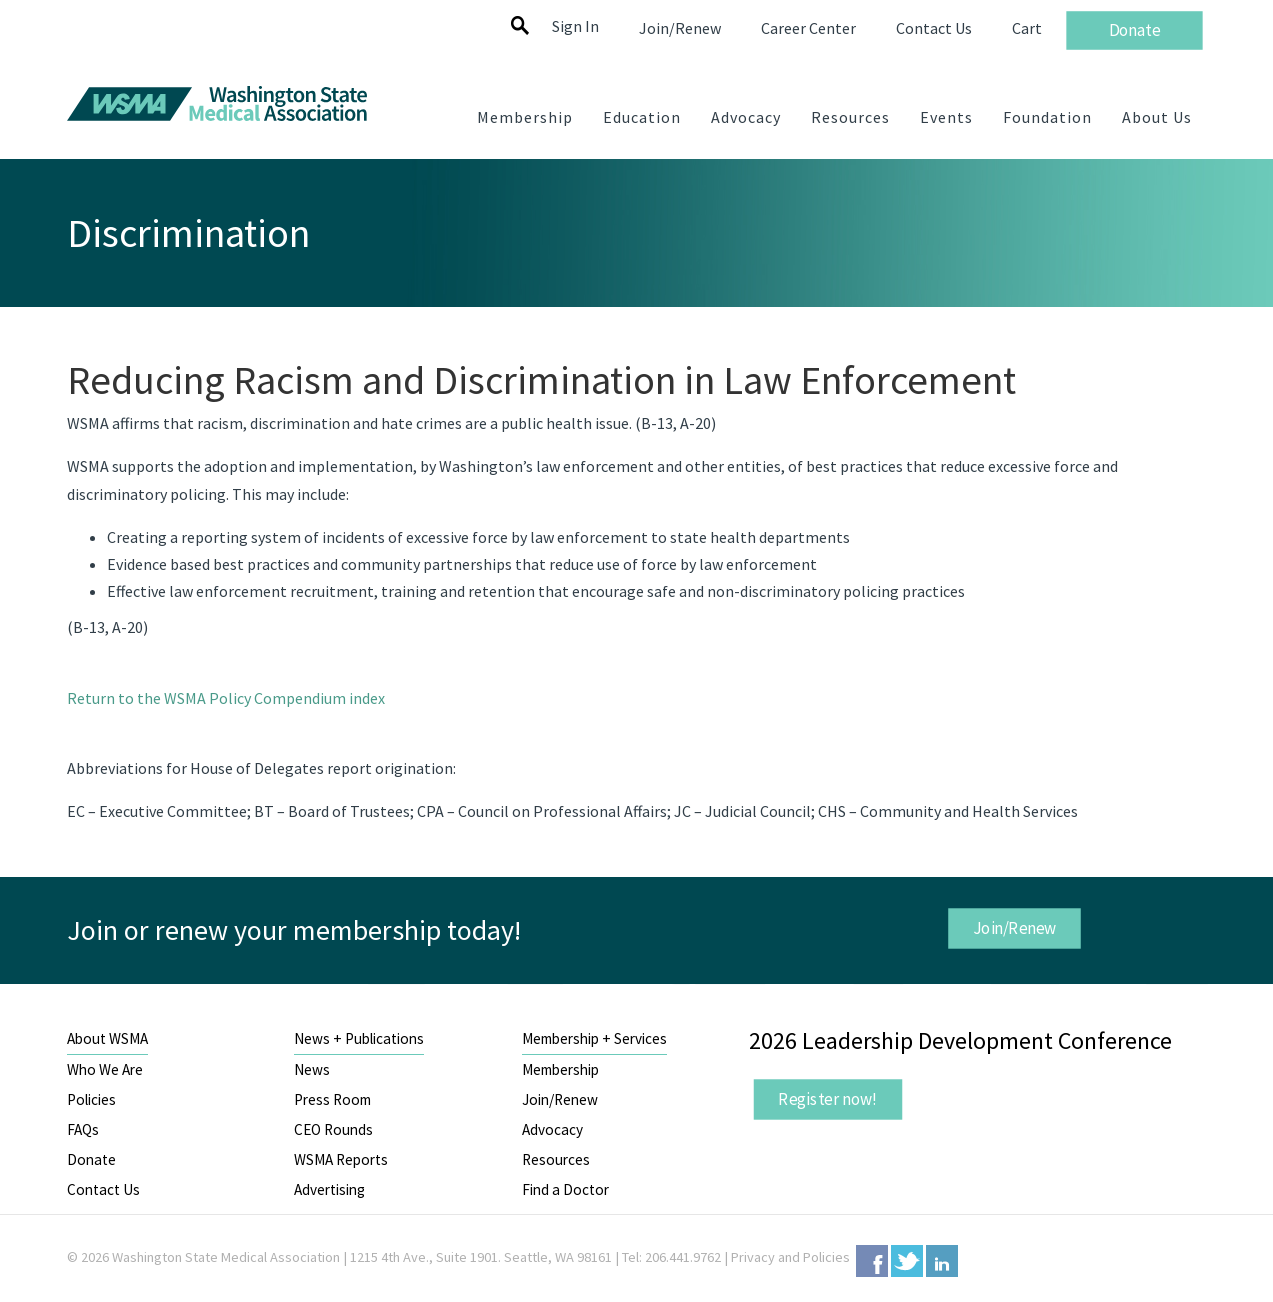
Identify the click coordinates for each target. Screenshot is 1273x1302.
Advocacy (552, 1129)
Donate (91, 1159)
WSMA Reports (341, 1159)
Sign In (575, 26)
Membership (560, 1069)
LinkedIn (942, 1261)
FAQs (83, 1129)
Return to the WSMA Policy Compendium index (226, 698)
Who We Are (105, 1069)
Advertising (329, 1189)
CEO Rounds (333, 1129)
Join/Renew (1015, 928)
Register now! (828, 1099)
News (312, 1069)
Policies (91, 1099)
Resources (556, 1159)
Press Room (332, 1099)
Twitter (907, 1261)
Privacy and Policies (790, 1257)
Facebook (872, 1261)
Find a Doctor (565, 1189)
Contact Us (103, 1189)
